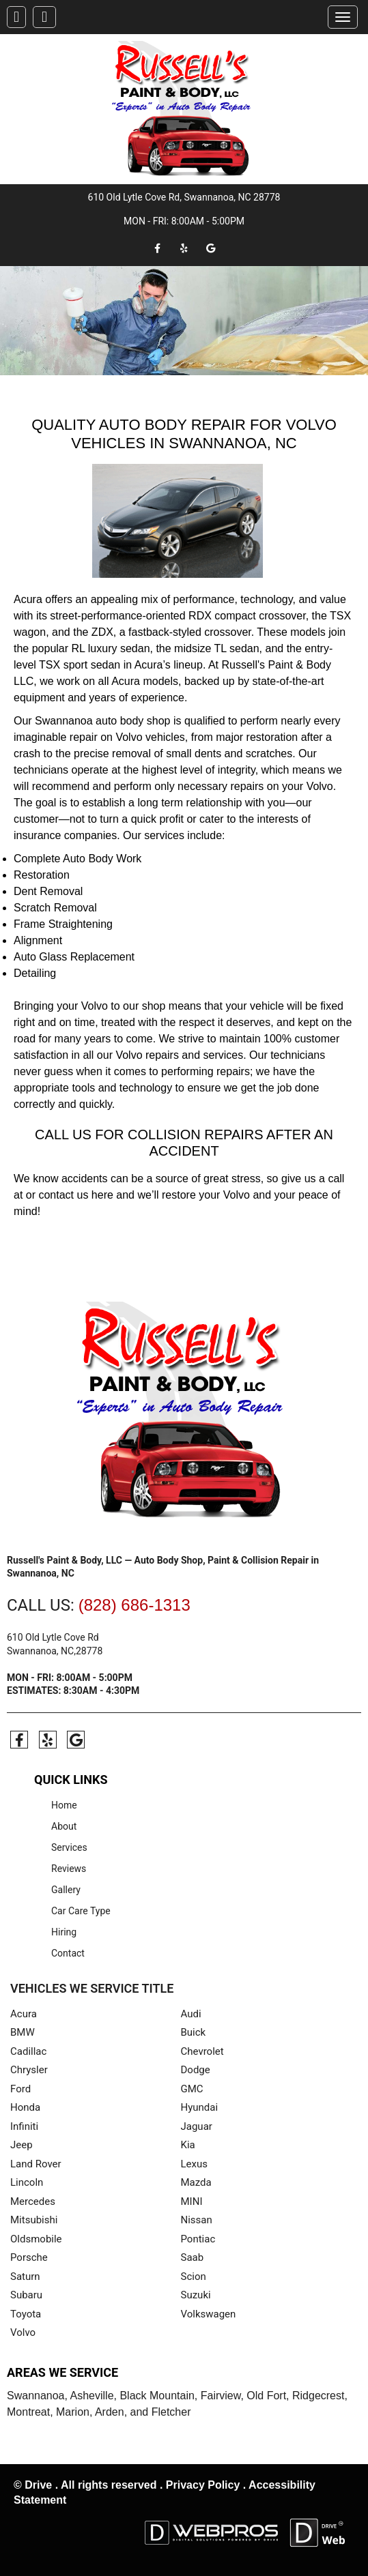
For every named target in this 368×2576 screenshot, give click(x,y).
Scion (193, 2276)
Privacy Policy (203, 2484)
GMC (192, 2088)
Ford (20, 2088)
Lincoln (26, 2182)
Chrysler (29, 2070)
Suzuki (196, 2295)
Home (64, 1804)
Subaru (26, 2295)
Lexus (194, 2163)
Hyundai (199, 2107)
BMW (22, 2032)
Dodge (195, 2070)
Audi (191, 2013)
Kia (188, 2145)
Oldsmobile (36, 2238)
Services (69, 1846)
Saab (192, 2257)
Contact (68, 1952)
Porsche (29, 2257)
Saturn (25, 2276)
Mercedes (32, 2201)
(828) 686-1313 (134, 1605)
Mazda (196, 2182)
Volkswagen (208, 2313)
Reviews (68, 1867)
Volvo (23, 2332)
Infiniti (24, 2126)
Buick (193, 2032)
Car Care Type (81, 1910)
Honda (25, 2107)
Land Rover (35, 2163)
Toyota (25, 2313)
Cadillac (28, 2051)
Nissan (196, 2220)
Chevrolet (202, 2051)
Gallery (66, 1889)
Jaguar (196, 2126)
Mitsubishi (33, 2220)
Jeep (21, 2145)
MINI (192, 2201)
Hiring (63, 1931)
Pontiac (198, 2238)
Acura (23, 2013)
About (63, 1825)
